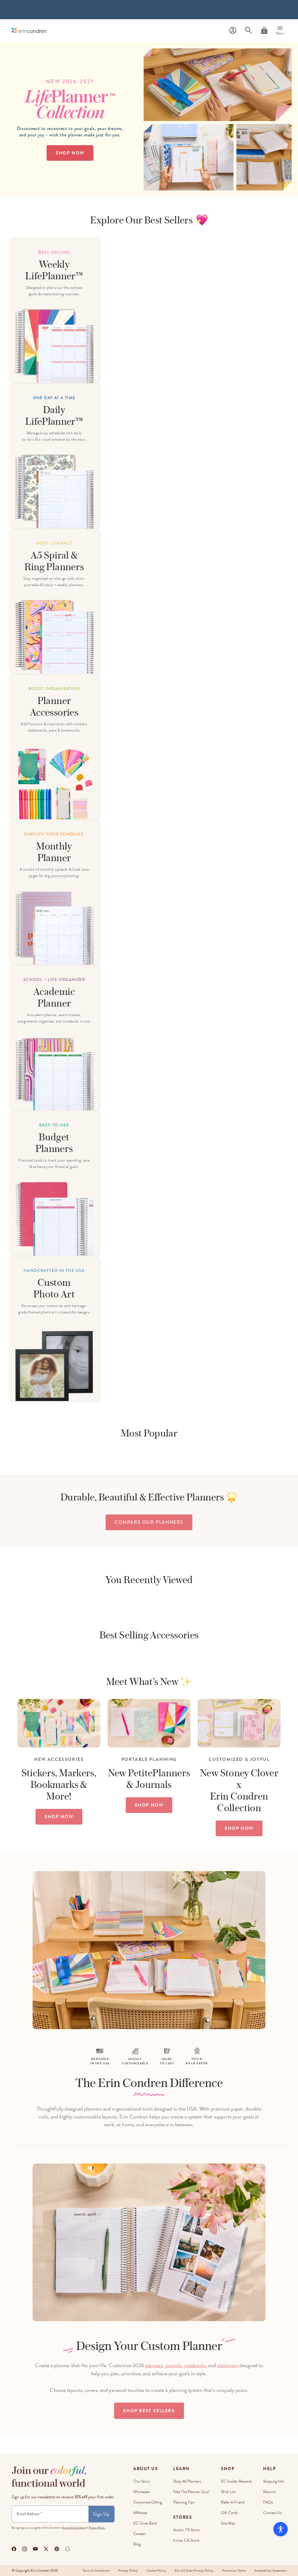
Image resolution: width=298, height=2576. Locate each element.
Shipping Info (273, 2481)
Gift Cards (229, 2513)
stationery (227, 2365)
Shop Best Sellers (149, 2410)
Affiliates (140, 2513)
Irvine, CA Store (186, 2540)
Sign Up (101, 2514)
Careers (139, 2534)
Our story (141, 2481)
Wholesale (141, 2492)
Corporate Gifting (147, 2502)
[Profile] (232, 30)
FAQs (268, 2502)
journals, (174, 2365)
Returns (269, 2492)
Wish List (228, 2492)
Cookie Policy (156, 2570)
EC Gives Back (145, 2523)
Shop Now (70, 153)
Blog (137, 2544)
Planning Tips (183, 2502)
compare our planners (149, 1522)
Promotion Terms (234, 2570)
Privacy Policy (128, 2570)
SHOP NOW (59, 1816)
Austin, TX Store (186, 2530)
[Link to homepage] (29, 30)
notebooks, (195, 2365)
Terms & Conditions (73, 2527)
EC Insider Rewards (236, 2481)
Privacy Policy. (96, 2527)
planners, (154, 2365)
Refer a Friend (232, 2502)
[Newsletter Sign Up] (50, 2514)
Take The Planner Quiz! (191, 2492)
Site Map (228, 2523)
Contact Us (272, 2513)
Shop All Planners (187, 2481)
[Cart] (264, 30)
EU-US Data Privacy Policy (194, 2570)
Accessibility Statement (270, 2570)
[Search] (248, 30)
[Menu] (280, 30)
